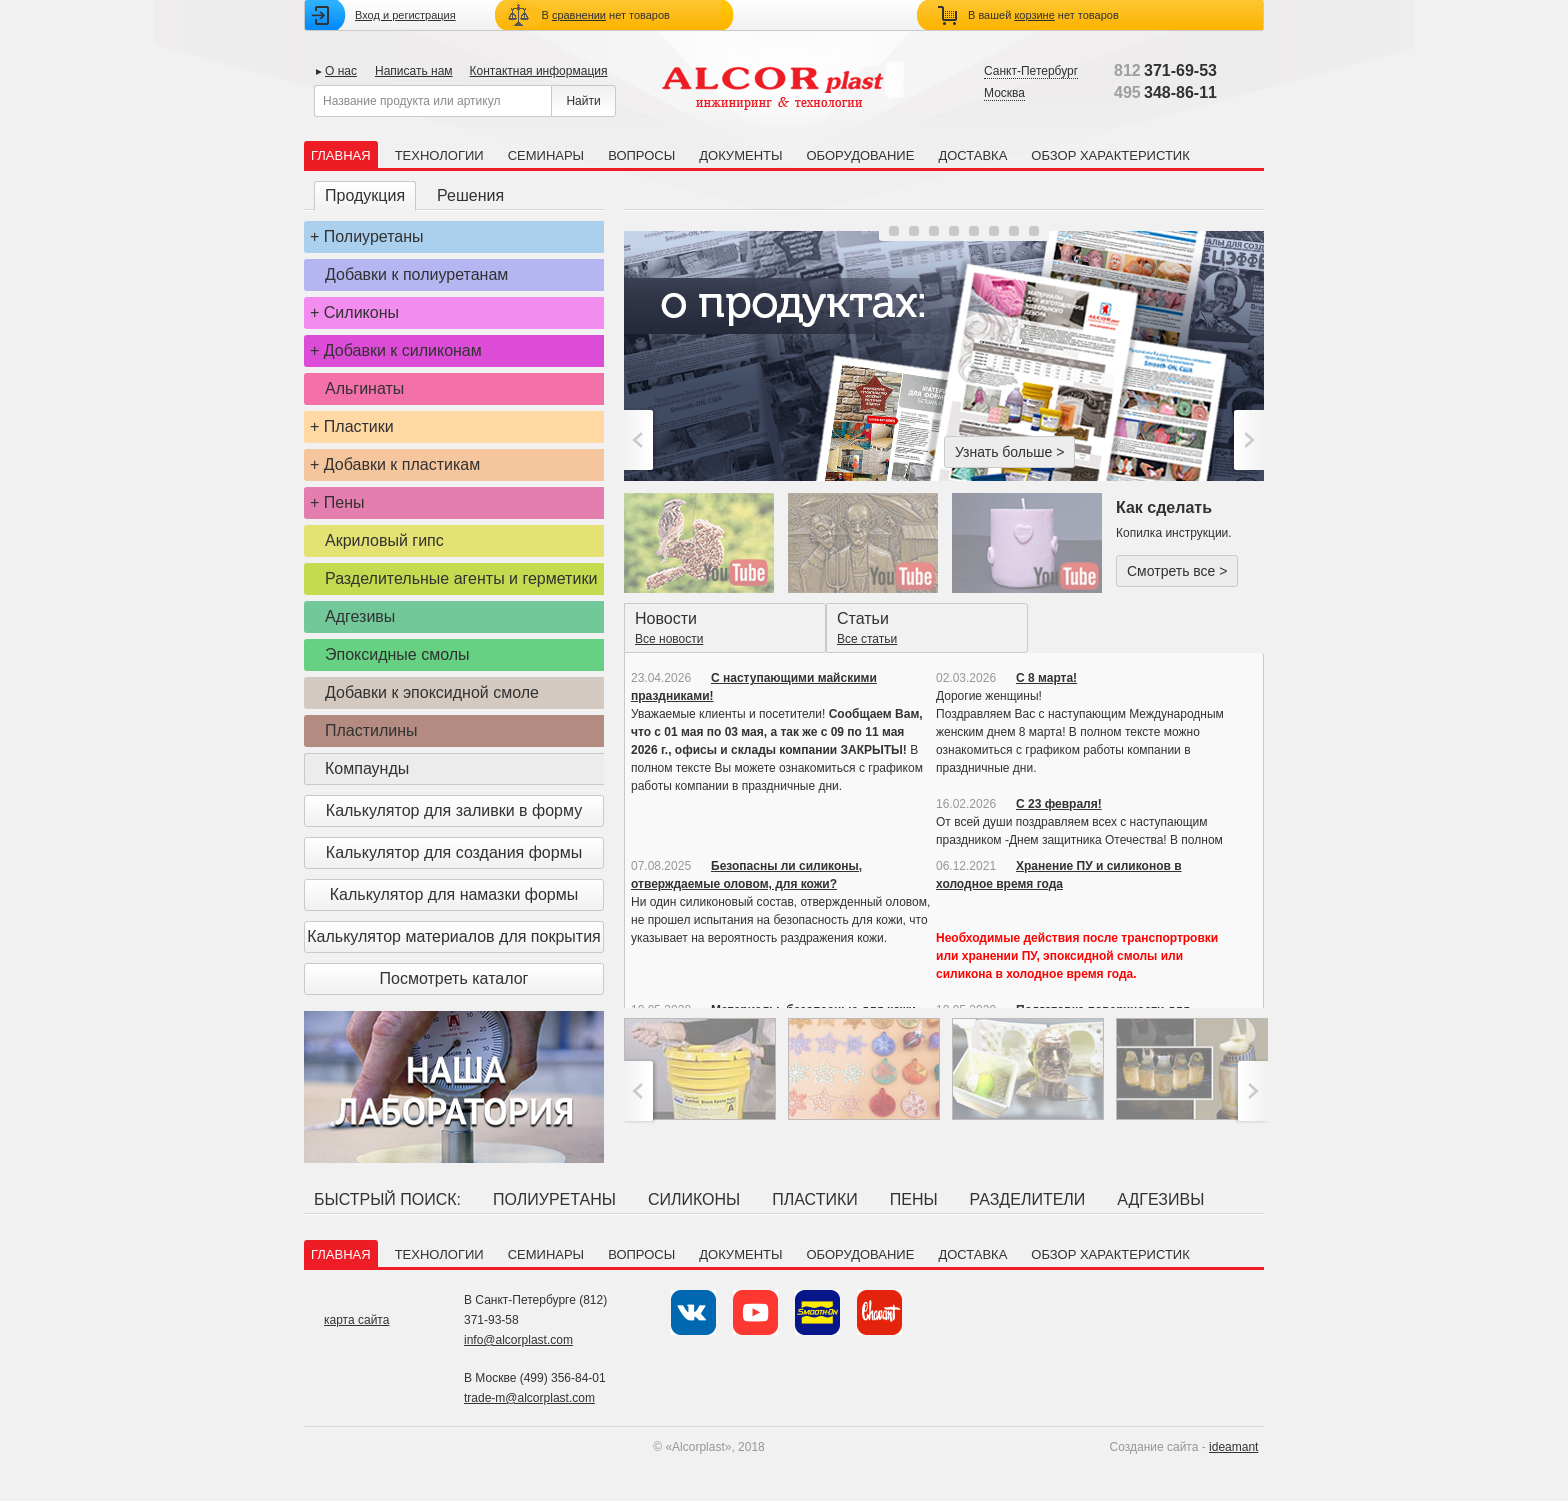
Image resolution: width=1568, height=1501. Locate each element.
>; (1246, 440)
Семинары (546, 155)
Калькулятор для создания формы (454, 852)
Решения (470, 195)
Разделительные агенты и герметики (461, 578)
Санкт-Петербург (1031, 71)
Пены (344, 502)
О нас (341, 71)
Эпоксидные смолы (397, 654)
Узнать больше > (1009, 452)
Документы (740, 155)
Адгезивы (360, 616)
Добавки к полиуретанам (416, 274)
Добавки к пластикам (402, 464)
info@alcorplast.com (518, 1340)
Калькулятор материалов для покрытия (453, 936)
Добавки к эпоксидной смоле (432, 692)
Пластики (359, 426)
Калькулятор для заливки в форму (454, 810)
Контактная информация (539, 71)
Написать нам (414, 71)
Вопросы (641, 155)
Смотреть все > (1177, 571)
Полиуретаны (374, 236)
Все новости (669, 639)
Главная (341, 155)
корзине (1034, 15)
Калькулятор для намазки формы (454, 894)
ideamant (1233, 1447)
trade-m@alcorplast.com (529, 1398)
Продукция (365, 195)
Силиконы (361, 312)
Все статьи (867, 639)
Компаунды (367, 768)
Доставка (972, 155)
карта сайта (356, 1320)
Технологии (439, 155)
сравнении (579, 15)
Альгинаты (364, 388)
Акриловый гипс (384, 540)
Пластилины (371, 730)
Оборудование (860, 155)
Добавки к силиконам (403, 350)
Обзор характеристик (1110, 155)
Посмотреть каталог (454, 978)
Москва (1004, 93)
